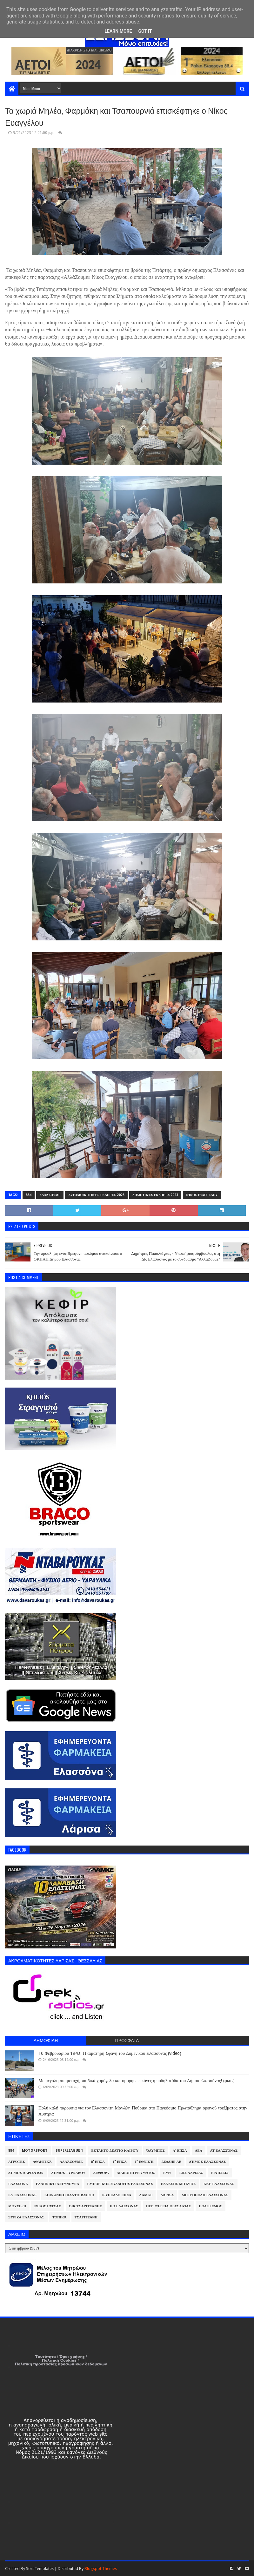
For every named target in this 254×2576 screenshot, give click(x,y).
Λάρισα (167, 2195)
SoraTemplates (40, 2568)
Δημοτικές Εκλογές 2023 (155, 1195)
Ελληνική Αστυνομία (57, 2184)
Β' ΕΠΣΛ (98, 2162)
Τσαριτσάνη (86, 2217)
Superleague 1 (69, 2151)
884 (28, 1195)
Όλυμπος (155, 2151)
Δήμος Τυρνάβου (68, 2173)
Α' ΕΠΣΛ (180, 2151)
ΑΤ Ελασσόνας (223, 2151)
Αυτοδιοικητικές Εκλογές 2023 (96, 1195)
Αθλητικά (42, 2162)
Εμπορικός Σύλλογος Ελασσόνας (120, 2184)
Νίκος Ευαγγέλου (201, 1195)
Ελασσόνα (18, 2184)
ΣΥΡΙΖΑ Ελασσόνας (26, 2217)
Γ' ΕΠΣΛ (120, 2162)
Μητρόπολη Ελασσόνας (205, 2195)
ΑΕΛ (198, 2151)
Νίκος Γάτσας (47, 2206)
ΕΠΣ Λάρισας (191, 2173)
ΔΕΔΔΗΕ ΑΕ (171, 2162)
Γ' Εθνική (144, 2162)
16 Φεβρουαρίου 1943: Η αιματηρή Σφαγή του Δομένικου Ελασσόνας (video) (109, 2053)
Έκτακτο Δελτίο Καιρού (114, 2151)
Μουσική (17, 2206)
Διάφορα (101, 2173)
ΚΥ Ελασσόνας (22, 2195)
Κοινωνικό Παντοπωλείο (69, 2195)
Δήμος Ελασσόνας (207, 2162)
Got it (145, 31)
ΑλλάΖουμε (49, 1195)
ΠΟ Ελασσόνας (124, 2206)
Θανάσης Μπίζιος (178, 2184)
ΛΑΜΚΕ (145, 2195)
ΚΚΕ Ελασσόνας (219, 2184)
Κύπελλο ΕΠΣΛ (116, 2195)
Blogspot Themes (100, 2568)
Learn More (118, 31)
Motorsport (35, 2151)
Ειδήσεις (220, 2173)
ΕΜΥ (167, 2173)
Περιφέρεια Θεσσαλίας (168, 2206)
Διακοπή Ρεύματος (136, 2173)
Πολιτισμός (210, 2206)
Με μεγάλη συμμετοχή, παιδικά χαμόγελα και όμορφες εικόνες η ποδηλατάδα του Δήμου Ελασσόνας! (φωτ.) (136, 2080)
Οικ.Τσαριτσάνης (85, 2206)
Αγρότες (16, 2162)
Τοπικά (59, 2217)
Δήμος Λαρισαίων (25, 2173)
